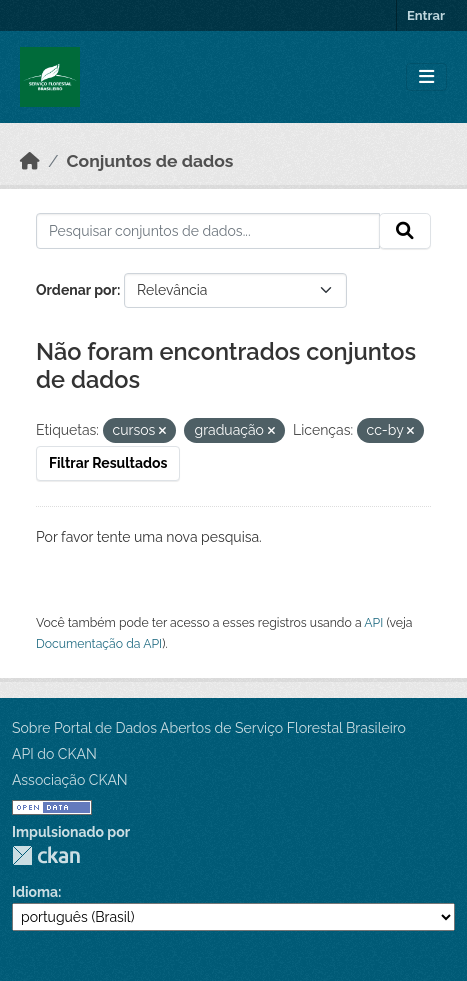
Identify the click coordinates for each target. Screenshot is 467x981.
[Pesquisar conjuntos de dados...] (208, 231)
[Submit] (405, 231)
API (373, 622)
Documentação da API (99, 643)
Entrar (426, 15)
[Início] (30, 161)
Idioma (35, 892)
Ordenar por (76, 290)
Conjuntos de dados (150, 161)
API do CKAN (54, 754)
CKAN (46, 855)
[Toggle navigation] (426, 77)
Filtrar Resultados (108, 463)
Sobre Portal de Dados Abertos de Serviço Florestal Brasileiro (209, 728)
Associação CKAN (70, 780)
